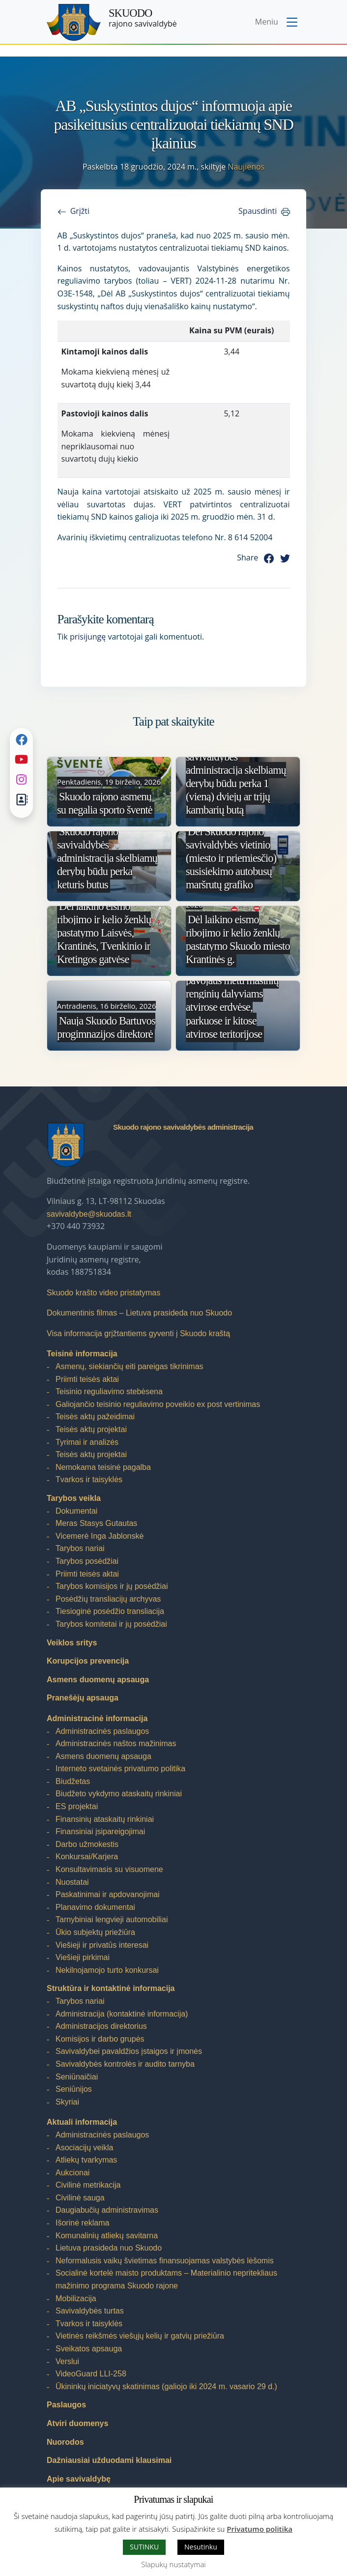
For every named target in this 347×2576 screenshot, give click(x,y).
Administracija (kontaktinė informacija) (122, 2014)
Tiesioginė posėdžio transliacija (110, 1611)
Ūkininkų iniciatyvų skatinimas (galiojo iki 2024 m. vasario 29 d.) (166, 2386)
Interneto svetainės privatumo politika (120, 1768)
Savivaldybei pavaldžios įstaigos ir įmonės (129, 2051)
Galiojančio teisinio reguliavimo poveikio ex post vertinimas (158, 1404)
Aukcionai (72, 2172)
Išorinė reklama (82, 2223)
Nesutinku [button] (200, 2546)
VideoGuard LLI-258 (91, 2374)
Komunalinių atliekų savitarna (107, 2235)
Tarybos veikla (74, 1498)
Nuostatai (72, 1882)
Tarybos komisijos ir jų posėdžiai (112, 1586)
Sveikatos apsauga (89, 2348)
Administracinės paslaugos (102, 1731)
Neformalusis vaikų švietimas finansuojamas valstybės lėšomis (165, 2260)
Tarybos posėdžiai (87, 1561)
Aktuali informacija (82, 2122)
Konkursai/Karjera (87, 1856)
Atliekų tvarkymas (86, 2160)
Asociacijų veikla (84, 2147)
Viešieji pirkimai (83, 1957)
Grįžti (79, 210)
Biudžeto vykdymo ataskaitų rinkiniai (119, 1793)
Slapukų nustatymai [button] (173, 2564)
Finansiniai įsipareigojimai (100, 1831)
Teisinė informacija (82, 1353)
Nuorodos (65, 2442)
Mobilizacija (76, 2298)
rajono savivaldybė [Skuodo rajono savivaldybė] (143, 18)
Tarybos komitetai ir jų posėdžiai (111, 1624)
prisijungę (88, 636)
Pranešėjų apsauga (82, 1698)
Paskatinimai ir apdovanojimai (108, 1894)
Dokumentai (76, 1511)
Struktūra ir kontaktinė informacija (111, 1988)
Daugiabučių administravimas (107, 2210)
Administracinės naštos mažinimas (116, 1743)
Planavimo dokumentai (95, 1907)
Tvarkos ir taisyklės (89, 1479)
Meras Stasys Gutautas (96, 1523)
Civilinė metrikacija (88, 2185)
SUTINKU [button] (144, 2546)
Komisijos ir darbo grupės (100, 2039)
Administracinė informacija (97, 1718)
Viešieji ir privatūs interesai (102, 1945)
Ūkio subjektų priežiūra (95, 1932)
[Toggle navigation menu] (277, 22)
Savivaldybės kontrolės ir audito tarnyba (125, 2064)
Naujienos (246, 166)
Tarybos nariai (80, 1548)
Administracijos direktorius (101, 2026)
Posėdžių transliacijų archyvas (108, 1599)
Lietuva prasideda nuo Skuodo (109, 2248)
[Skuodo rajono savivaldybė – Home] (74, 22)
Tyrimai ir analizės (87, 1442)
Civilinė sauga (80, 2198)
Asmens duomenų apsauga (98, 1679)
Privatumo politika (259, 2529)
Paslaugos (66, 2404)
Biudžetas (73, 1781)
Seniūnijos (74, 2089)
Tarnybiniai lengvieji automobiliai (112, 1919)
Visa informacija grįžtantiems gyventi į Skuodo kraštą (138, 1333)
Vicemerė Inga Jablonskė (100, 1536)
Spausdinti (257, 210)
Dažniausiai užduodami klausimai (109, 2460)
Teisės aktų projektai (91, 1429)
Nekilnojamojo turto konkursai (107, 1970)
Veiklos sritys (72, 1643)
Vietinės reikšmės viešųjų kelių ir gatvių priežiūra (140, 2336)
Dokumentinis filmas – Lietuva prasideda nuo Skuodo (139, 1313)
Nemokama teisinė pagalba (103, 1467)
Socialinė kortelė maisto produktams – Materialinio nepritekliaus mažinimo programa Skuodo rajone (166, 2279)
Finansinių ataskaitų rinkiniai (105, 1819)
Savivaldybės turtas (90, 2311)
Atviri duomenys (77, 2423)
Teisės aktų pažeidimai (95, 1416)
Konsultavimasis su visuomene (109, 1869)
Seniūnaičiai (77, 2077)
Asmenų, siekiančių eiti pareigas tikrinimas (129, 1366)
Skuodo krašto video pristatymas (103, 1292)
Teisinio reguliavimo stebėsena (109, 1391)
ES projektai (77, 1806)
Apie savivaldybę (79, 2479)
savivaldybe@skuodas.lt (89, 1214)
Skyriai (67, 2102)
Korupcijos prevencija (88, 1661)
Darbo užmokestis (87, 1844)
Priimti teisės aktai (87, 1379)
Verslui (67, 2361)
